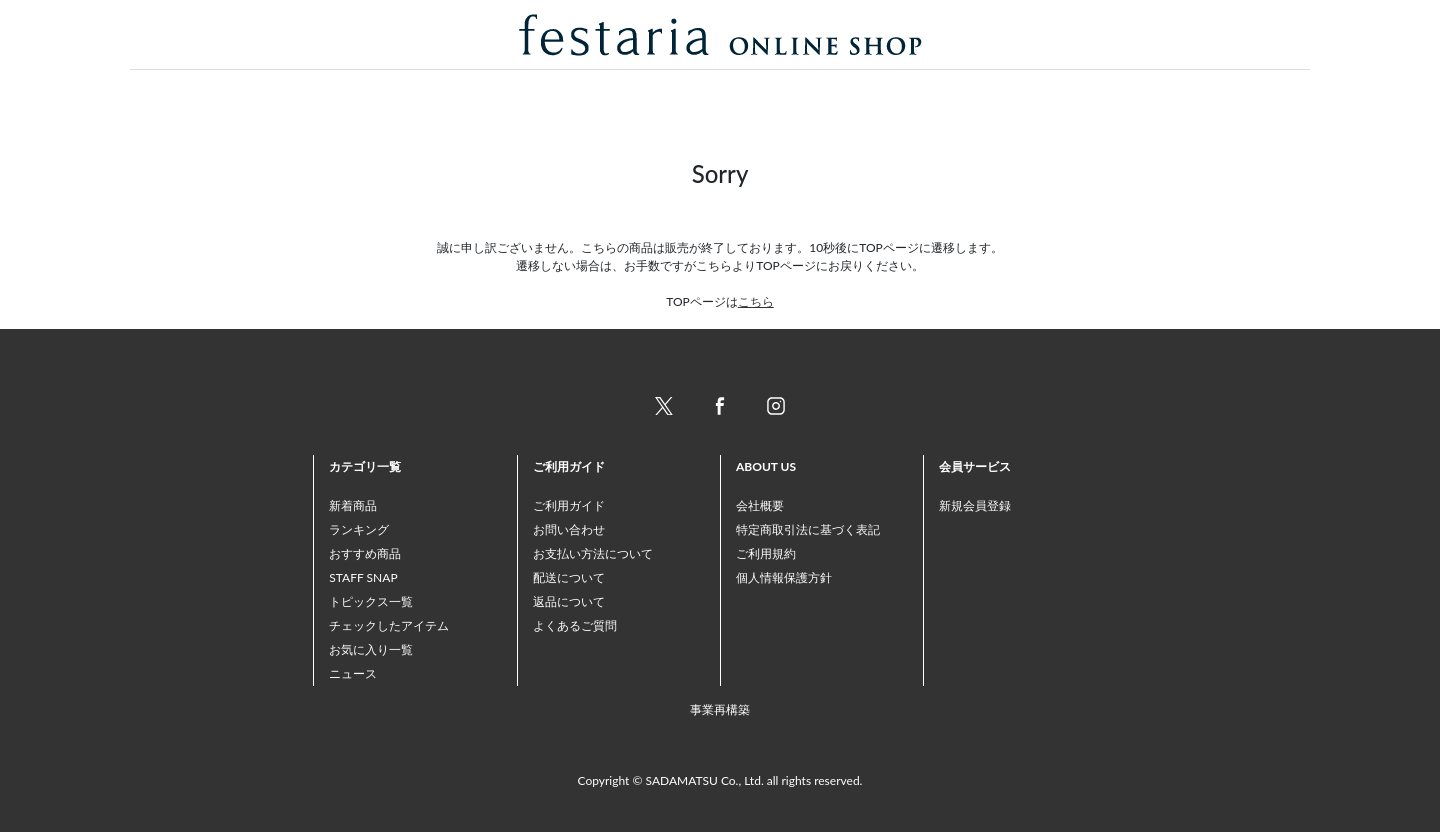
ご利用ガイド (569, 505)
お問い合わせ (569, 529)
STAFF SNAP (363, 577)
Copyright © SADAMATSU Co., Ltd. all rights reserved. (720, 780)
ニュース (353, 673)
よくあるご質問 (575, 625)
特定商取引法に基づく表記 (808, 529)
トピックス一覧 (371, 601)
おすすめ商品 (365, 553)
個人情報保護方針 (784, 577)
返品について (569, 601)
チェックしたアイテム (389, 625)
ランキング (359, 529)
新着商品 (353, 505)
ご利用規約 (766, 553)
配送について (569, 577)
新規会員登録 (975, 505)
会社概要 (760, 505)
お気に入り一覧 (371, 649)
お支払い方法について (593, 553)
